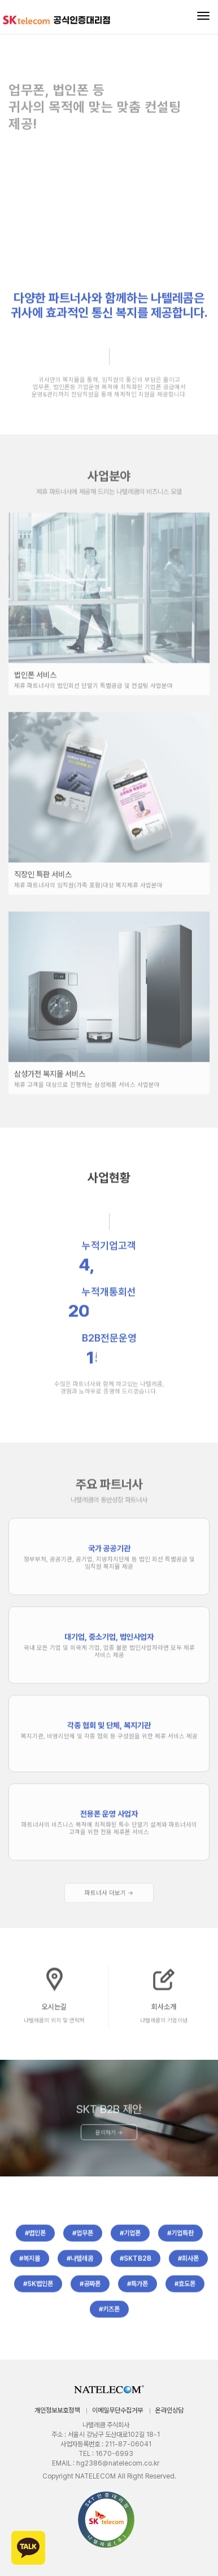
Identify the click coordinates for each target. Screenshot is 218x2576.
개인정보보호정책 (57, 2410)
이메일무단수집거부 (117, 2410)
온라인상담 (169, 2410)
